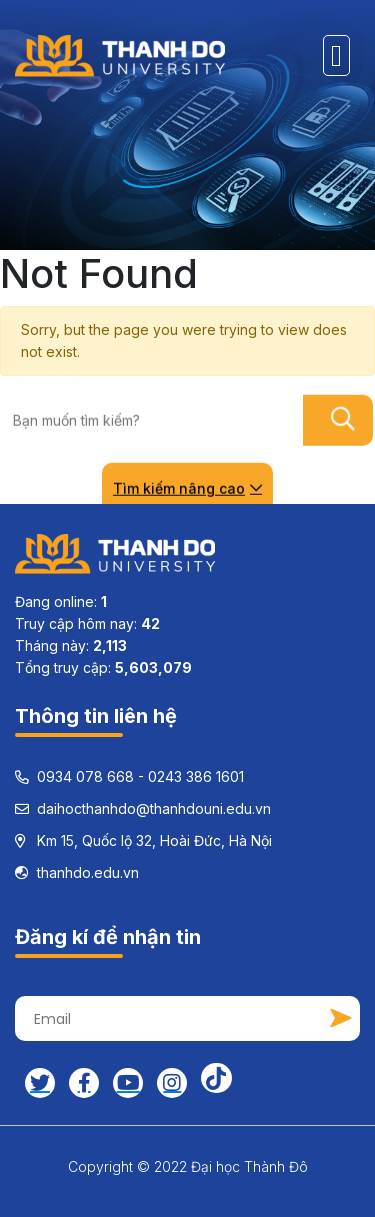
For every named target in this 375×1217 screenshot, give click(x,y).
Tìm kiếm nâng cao (187, 487)
